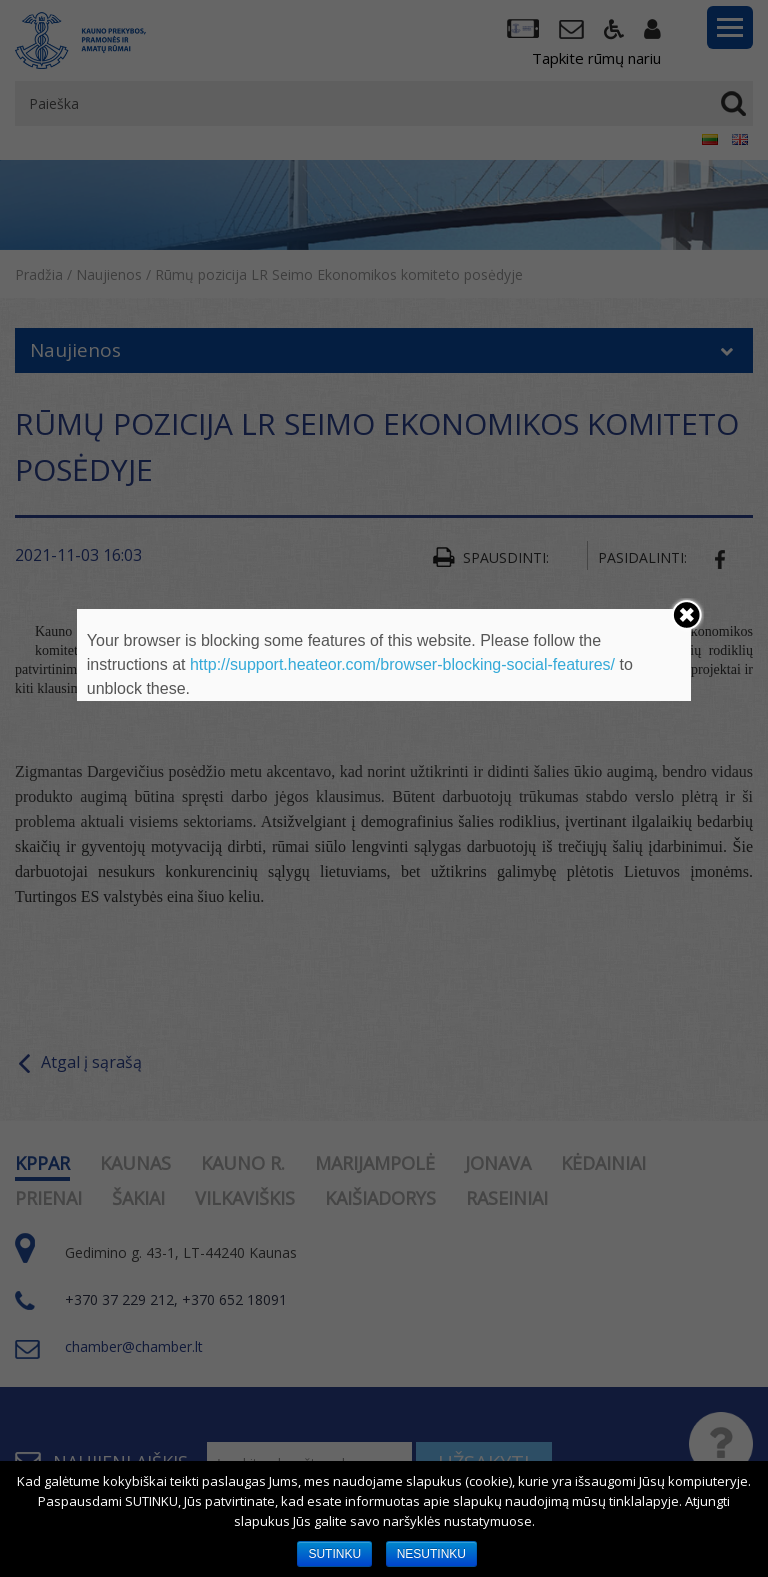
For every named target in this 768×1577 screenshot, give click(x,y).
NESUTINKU (431, 1554)
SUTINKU (334, 1554)
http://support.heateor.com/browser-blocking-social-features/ (402, 664)
